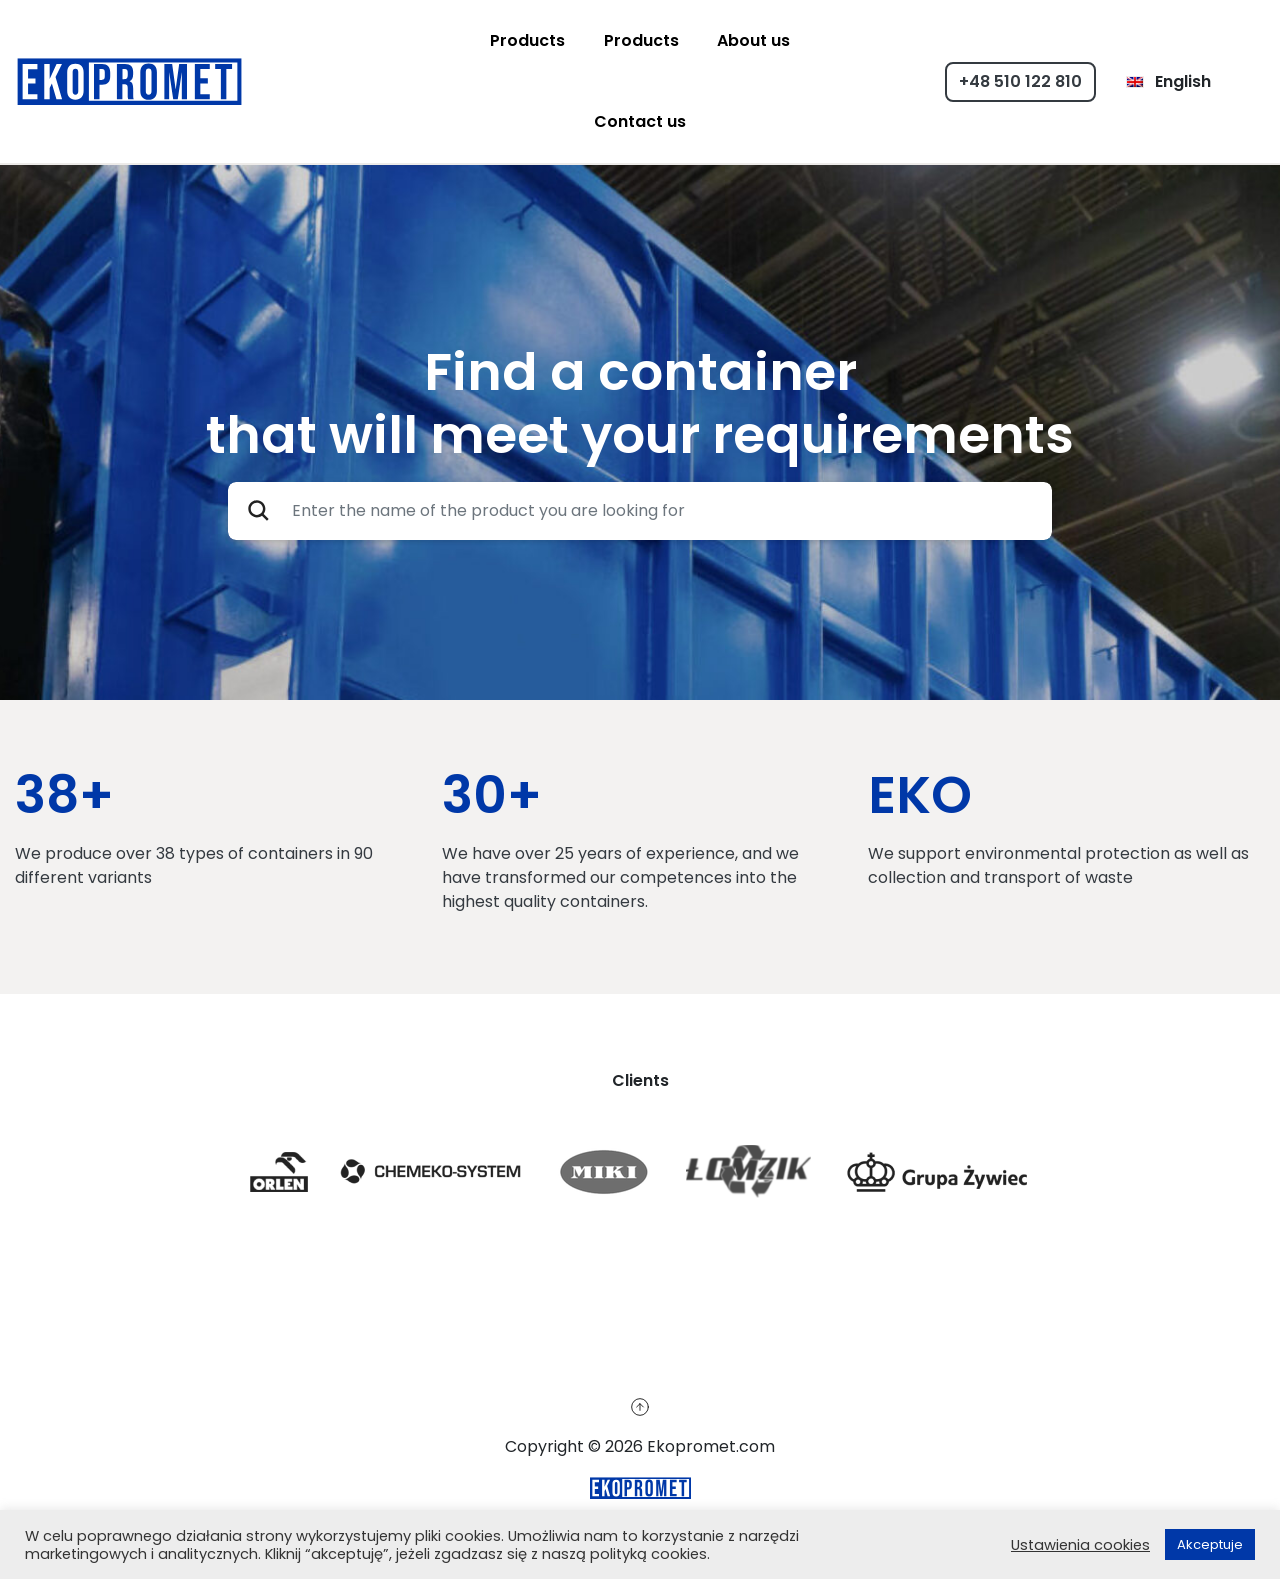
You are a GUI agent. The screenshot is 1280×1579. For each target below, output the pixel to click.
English (1168, 81)
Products (527, 40)
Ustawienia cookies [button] (1080, 1545)
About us (753, 40)
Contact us (640, 121)
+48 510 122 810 (1020, 81)
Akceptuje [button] (1210, 1544)
